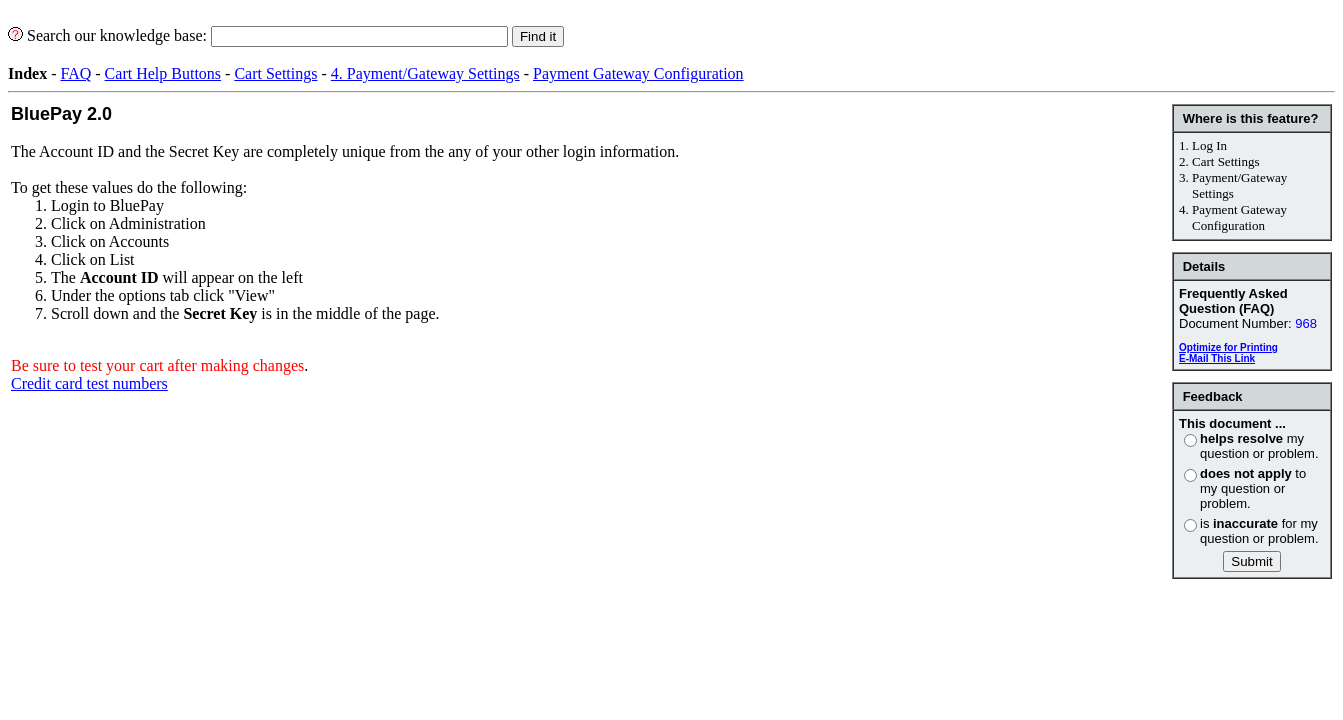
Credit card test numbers (89, 383)
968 (1306, 323)
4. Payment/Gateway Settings (425, 73)
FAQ (75, 73)
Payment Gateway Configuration (638, 73)
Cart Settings (275, 73)
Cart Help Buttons (163, 73)
